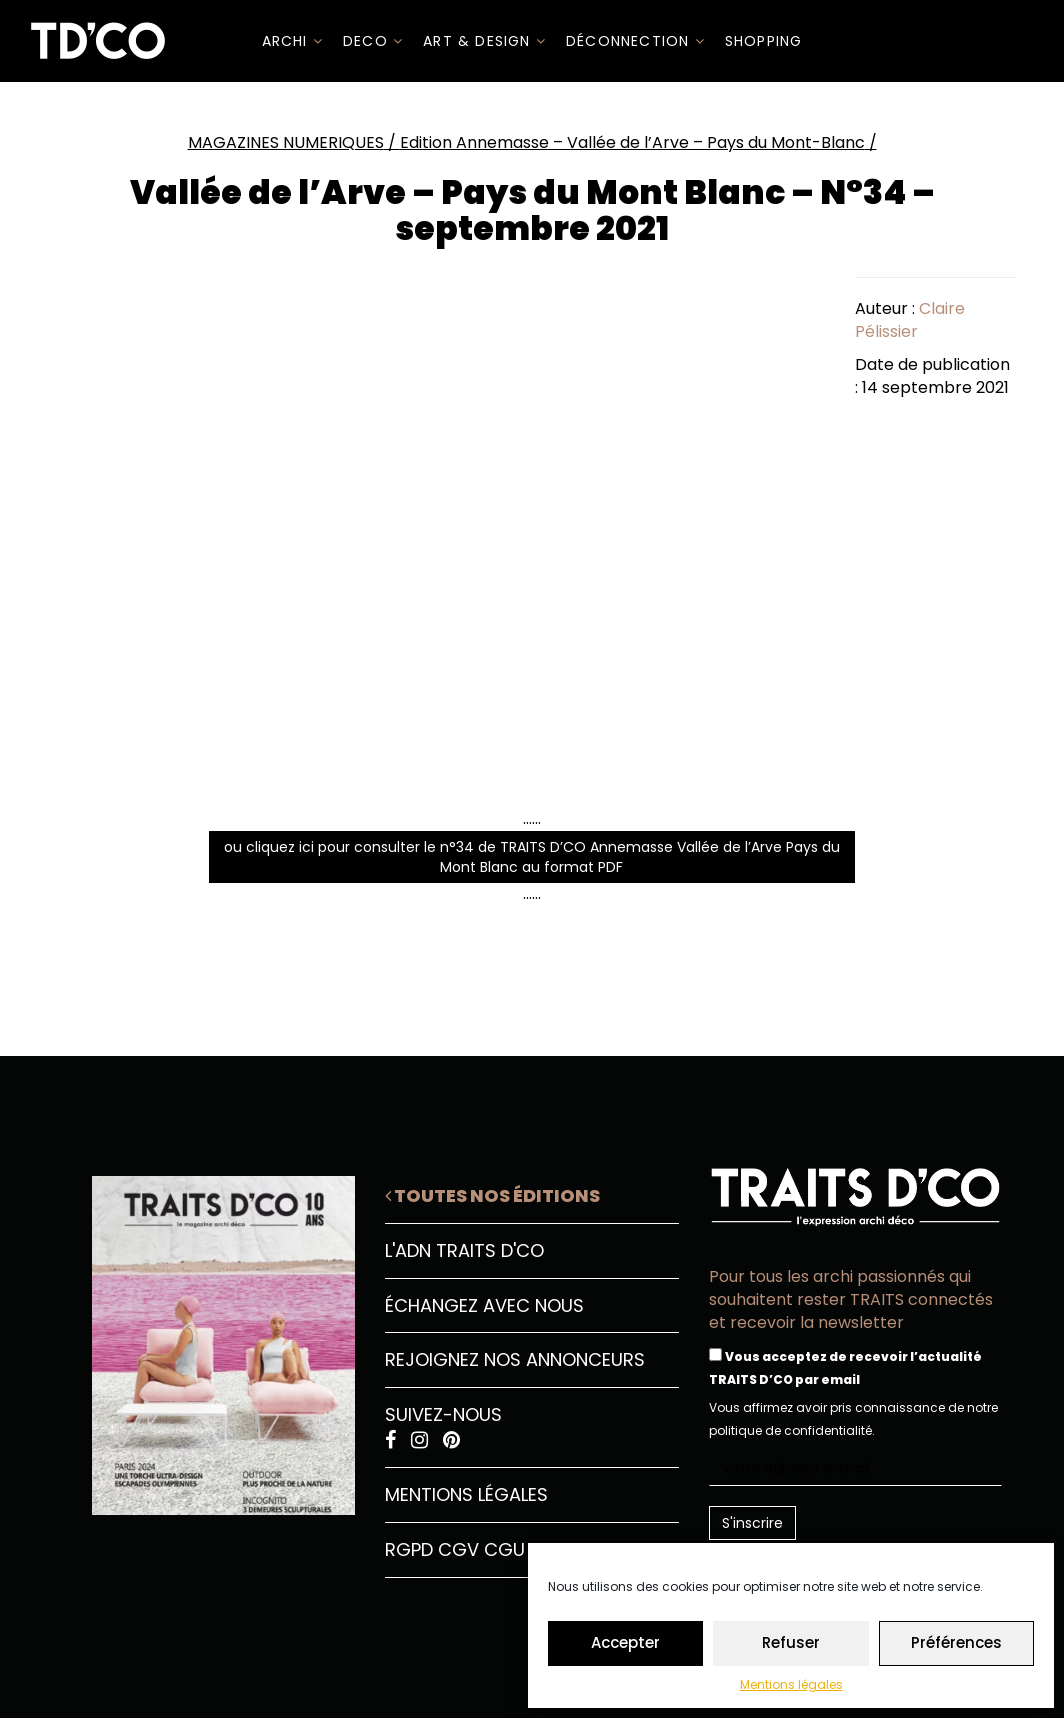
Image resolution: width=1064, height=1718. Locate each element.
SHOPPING (764, 41)
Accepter (625, 1642)
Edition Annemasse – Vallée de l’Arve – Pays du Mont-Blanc (632, 142)
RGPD (409, 1549)
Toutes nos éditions (492, 1195)
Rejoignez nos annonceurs (515, 1359)
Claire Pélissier (910, 320)
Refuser (791, 1642)
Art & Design (484, 41)
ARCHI (292, 41)
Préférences (956, 1642)
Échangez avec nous (484, 1305)
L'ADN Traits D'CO (464, 1250)
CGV (458, 1549)
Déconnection (635, 41)
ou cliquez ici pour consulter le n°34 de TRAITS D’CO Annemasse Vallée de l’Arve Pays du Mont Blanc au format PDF (532, 857)
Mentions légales (791, 1684)
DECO (373, 41)
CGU (504, 1549)
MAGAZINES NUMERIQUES (286, 142)
